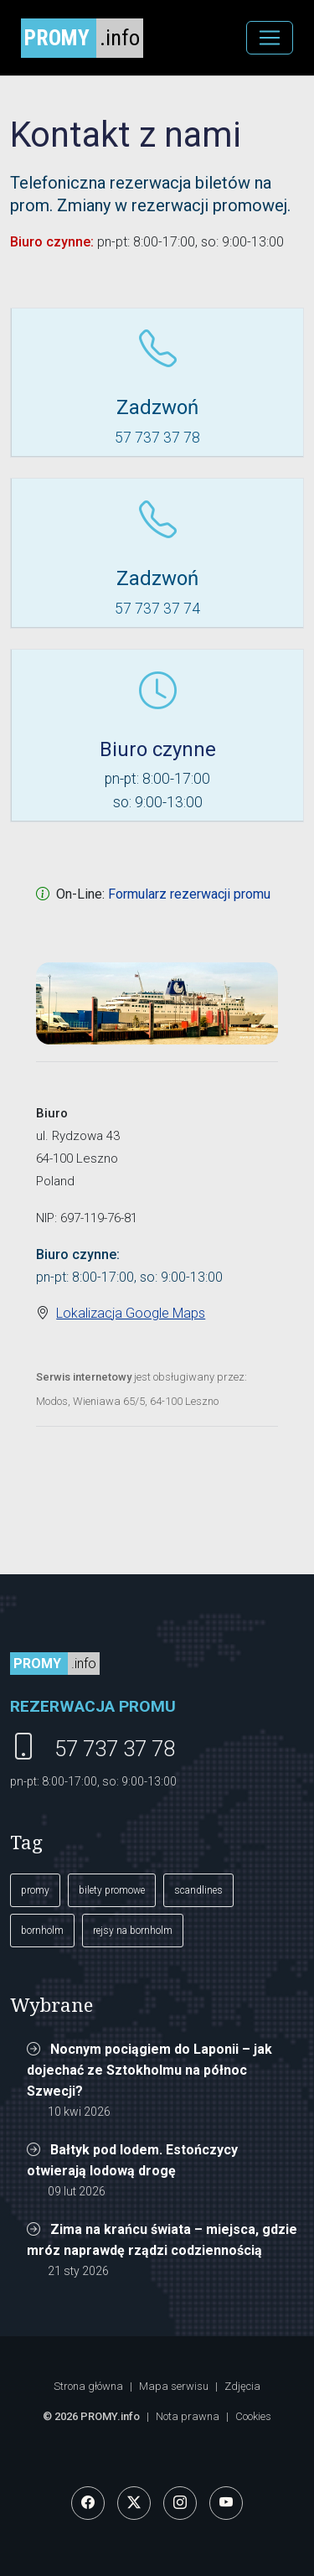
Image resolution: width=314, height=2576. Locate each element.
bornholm (42, 1930)
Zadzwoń (157, 407)
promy (35, 1890)
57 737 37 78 (157, 437)
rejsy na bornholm (132, 1930)
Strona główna (88, 2386)
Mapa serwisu (173, 2386)
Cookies (253, 2416)
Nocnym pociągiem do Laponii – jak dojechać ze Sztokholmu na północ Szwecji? (149, 2070)
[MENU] (269, 37)
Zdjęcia (242, 2386)
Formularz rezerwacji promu (189, 894)
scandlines (198, 1890)
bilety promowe (112, 1890)
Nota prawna (187, 2416)
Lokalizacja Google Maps (130, 1313)
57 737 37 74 (157, 608)
